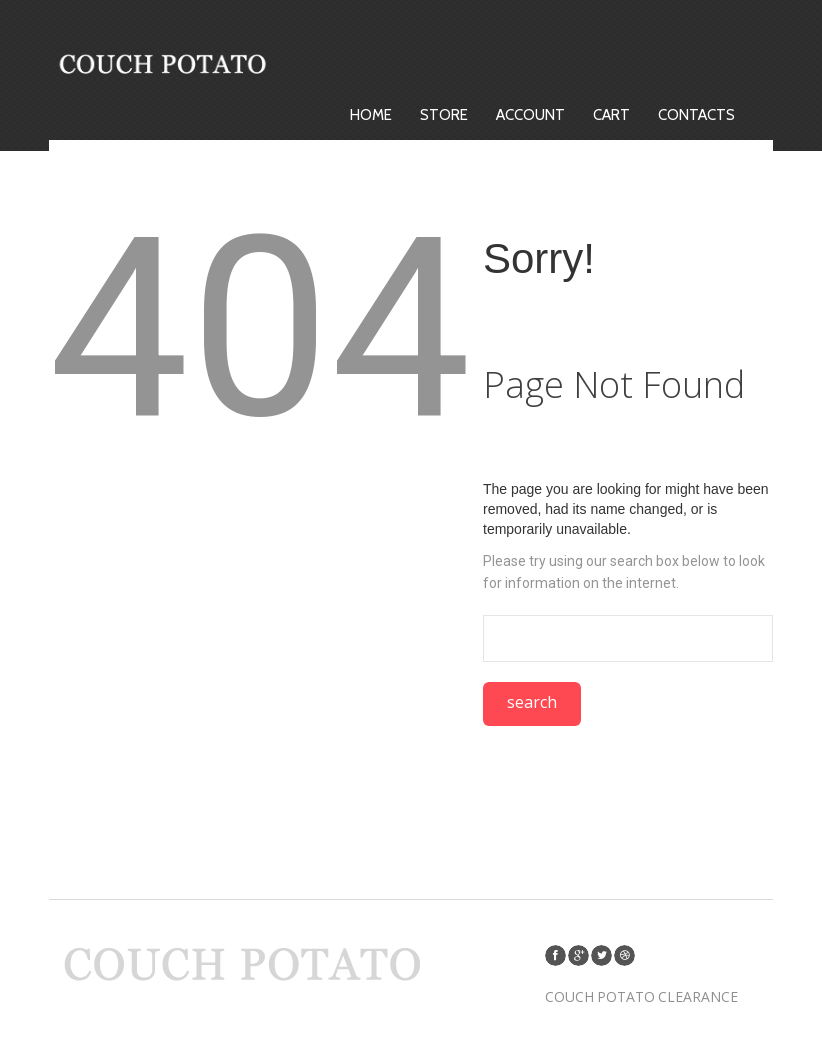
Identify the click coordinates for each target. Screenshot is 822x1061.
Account (531, 115)
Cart (612, 115)
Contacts (697, 115)
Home (372, 115)
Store (445, 115)
